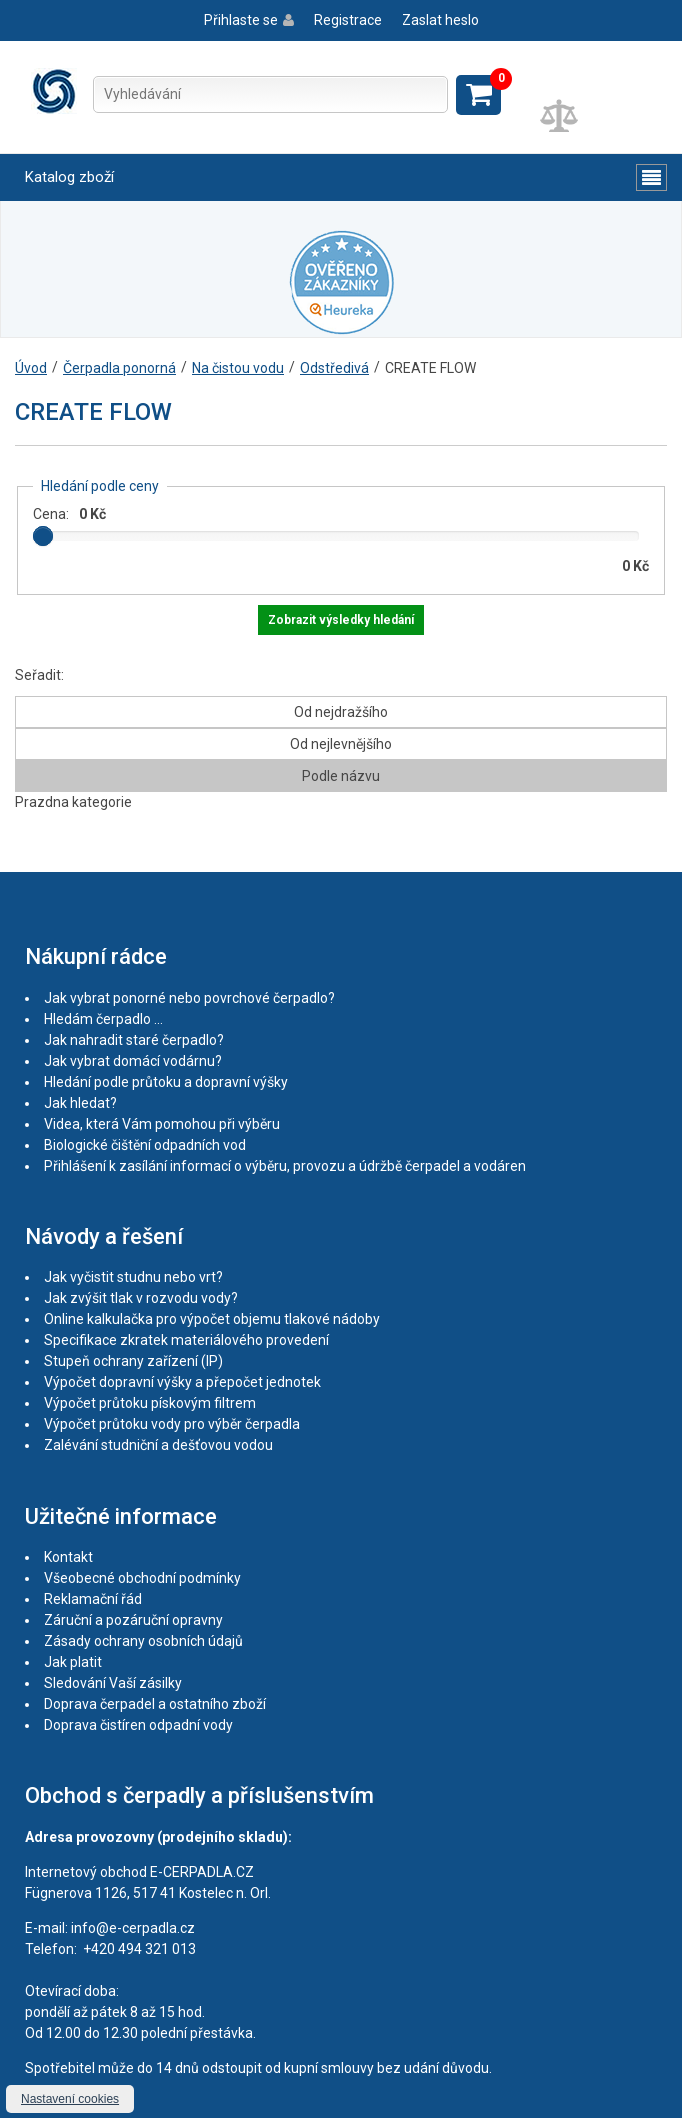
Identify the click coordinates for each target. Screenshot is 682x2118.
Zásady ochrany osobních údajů (143, 1641)
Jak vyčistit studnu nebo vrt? (133, 1277)
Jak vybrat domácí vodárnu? (133, 1061)
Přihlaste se (241, 20)
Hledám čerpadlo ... (103, 1019)
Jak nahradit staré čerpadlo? (134, 1040)
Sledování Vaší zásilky (113, 1683)
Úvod (31, 368)
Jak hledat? (80, 1103)
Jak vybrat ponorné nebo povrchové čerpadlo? (189, 998)
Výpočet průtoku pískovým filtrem (150, 1403)
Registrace (348, 20)
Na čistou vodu (238, 368)
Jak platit (73, 1662)
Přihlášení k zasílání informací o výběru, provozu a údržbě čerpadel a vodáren (285, 1166)
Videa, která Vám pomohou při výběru (162, 1124)
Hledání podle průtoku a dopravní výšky (166, 1082)
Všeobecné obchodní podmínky (142, 1578)
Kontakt (68, 1557)
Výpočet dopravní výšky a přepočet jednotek (182, 1382)
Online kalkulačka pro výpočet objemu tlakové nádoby (212, 1319)
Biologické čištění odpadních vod (145, 1145)
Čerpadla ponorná (119, 368)
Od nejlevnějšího (341, 744)
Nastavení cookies (70, 2099)
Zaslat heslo (440, 20)
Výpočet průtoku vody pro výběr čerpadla (172, 1424)
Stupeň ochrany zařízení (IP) (133, 1361)
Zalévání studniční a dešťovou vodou (158, 1445)
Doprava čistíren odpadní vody (138, 1725)
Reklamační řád (93, 1599)
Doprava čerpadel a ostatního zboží (155, 1704)
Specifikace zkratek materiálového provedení (186, 1340)
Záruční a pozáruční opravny (133, 1620)
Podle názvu (341, 776)
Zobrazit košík (478, 95)
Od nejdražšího (341, 712)
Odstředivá (334, 368)
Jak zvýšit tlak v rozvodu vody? (141, 1298)
